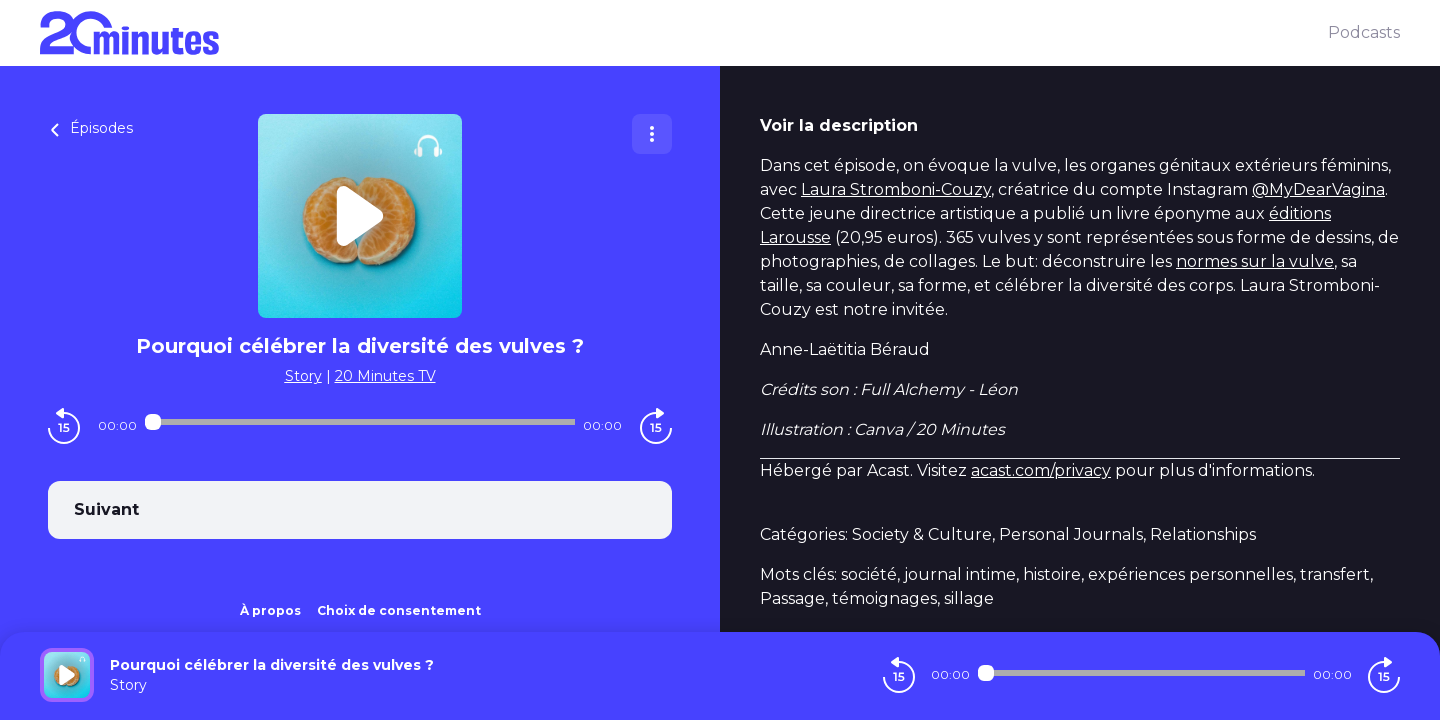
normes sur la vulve (1255, 261)
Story (303, 376)
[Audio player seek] (359, 422)
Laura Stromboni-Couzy (896, 189)
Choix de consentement (399, 610)
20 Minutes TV (385, 376)
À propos (270, 610)
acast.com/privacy (1041, 470)
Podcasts (1364, 32)
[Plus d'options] (652, 134)
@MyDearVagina (1318, 189)
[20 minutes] (684, 33)
